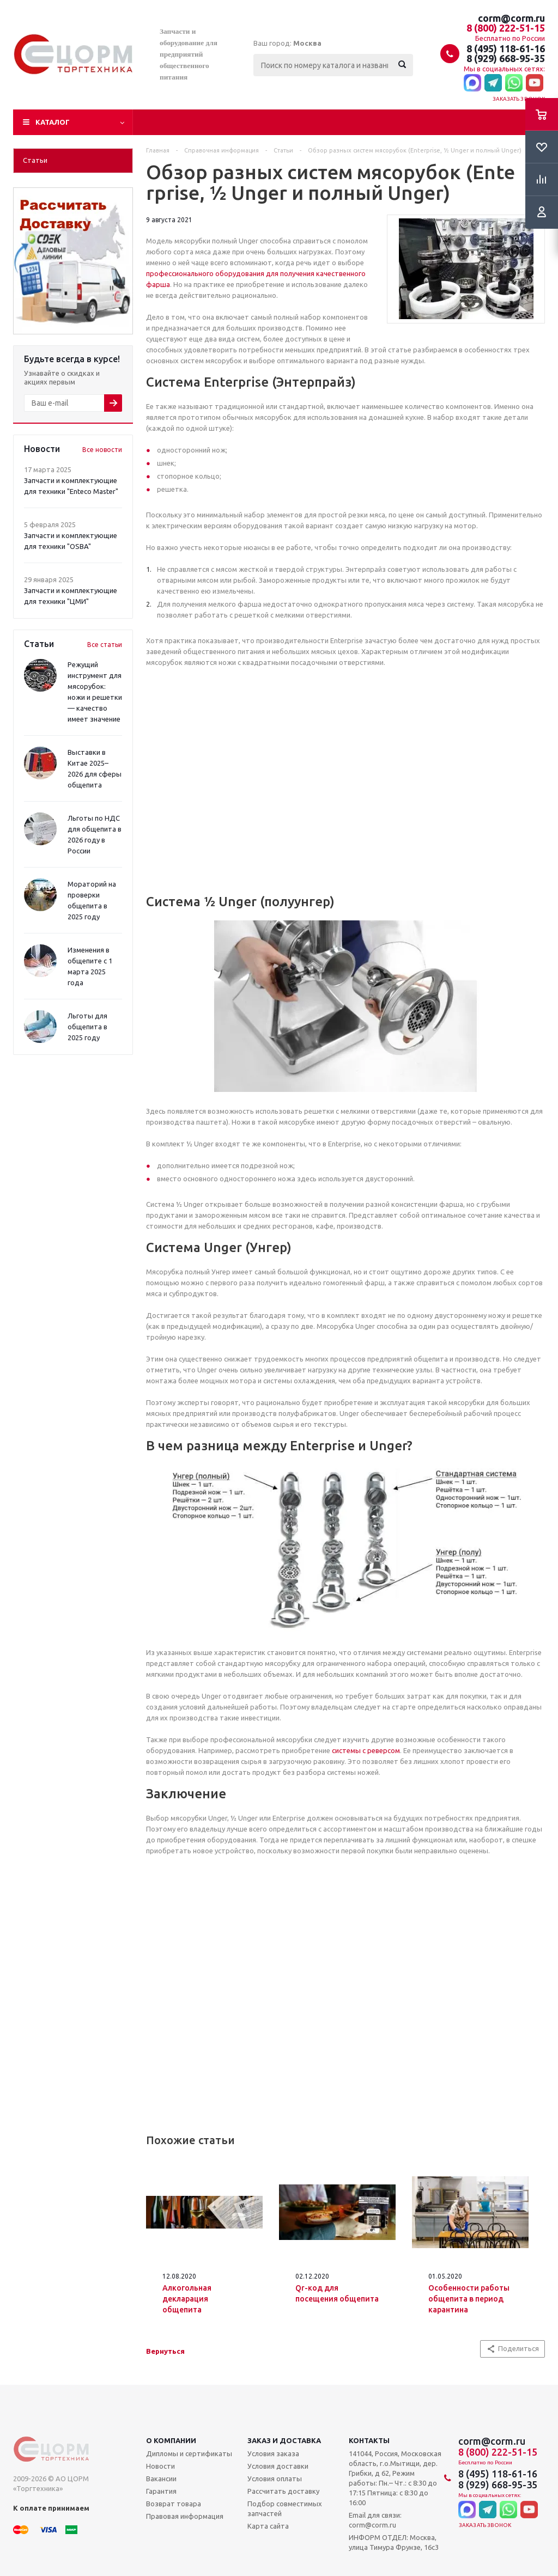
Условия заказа (273, 2453)
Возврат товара (173, 2503)
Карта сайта (268, 2526)
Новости (160, 2466)
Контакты (369, 2440)
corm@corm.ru (511, 18)
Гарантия (161, 2491)
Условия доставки (277, 2466)
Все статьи (104, 644)
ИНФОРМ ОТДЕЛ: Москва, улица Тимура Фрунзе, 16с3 (394, 2542)
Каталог (52, 122)
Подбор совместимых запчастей (284, 2508)
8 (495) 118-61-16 (505, 48)
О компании (171, 2440)
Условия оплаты (274, 2478)
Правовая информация (184, 2516)
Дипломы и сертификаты (189, 2453)
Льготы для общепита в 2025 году (87, 1026)
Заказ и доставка (284, 2440)
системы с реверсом (366, 1750)
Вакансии (161, 2478)
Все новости (102, 449)
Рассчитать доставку (283, 2491)
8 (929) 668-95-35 (505, 58)
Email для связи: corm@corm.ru (375, 2520)
